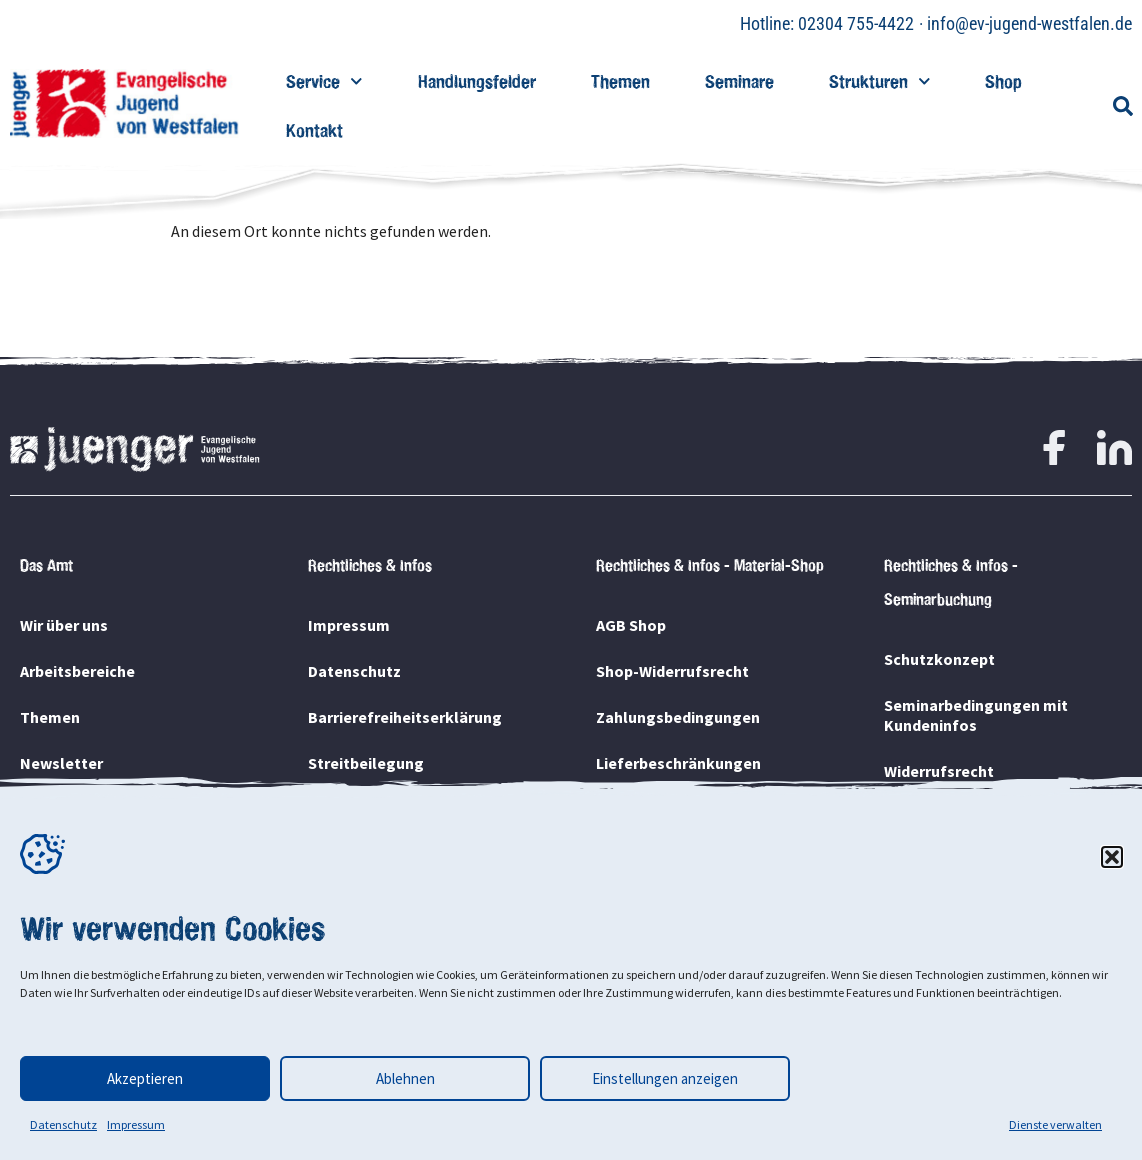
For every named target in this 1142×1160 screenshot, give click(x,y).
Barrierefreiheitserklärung (405, 717)
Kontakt (314, 130)
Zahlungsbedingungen (678, 717)
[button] (1112, 857)
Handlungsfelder (477, 81)
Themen (620, 81)
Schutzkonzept (939, 659)
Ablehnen (405, 1078)
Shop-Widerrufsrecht (672, 671)
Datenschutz (63, 1124)
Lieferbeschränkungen (678, 763)
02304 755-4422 (856, 23)
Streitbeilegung (366, 763)
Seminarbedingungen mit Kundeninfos (976, 715)
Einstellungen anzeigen (665, 1078)
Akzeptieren (145, 1078)
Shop (1003, 81)
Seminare (739, 81)
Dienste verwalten (1055, 1124)
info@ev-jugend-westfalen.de (1029, 23)
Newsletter (61, 763)
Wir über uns (64, 625)
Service (324, 81)
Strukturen (880, 81)
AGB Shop (631, 625)
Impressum (136, 1124)
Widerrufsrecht (939, 771)
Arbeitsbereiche (77, 671)
